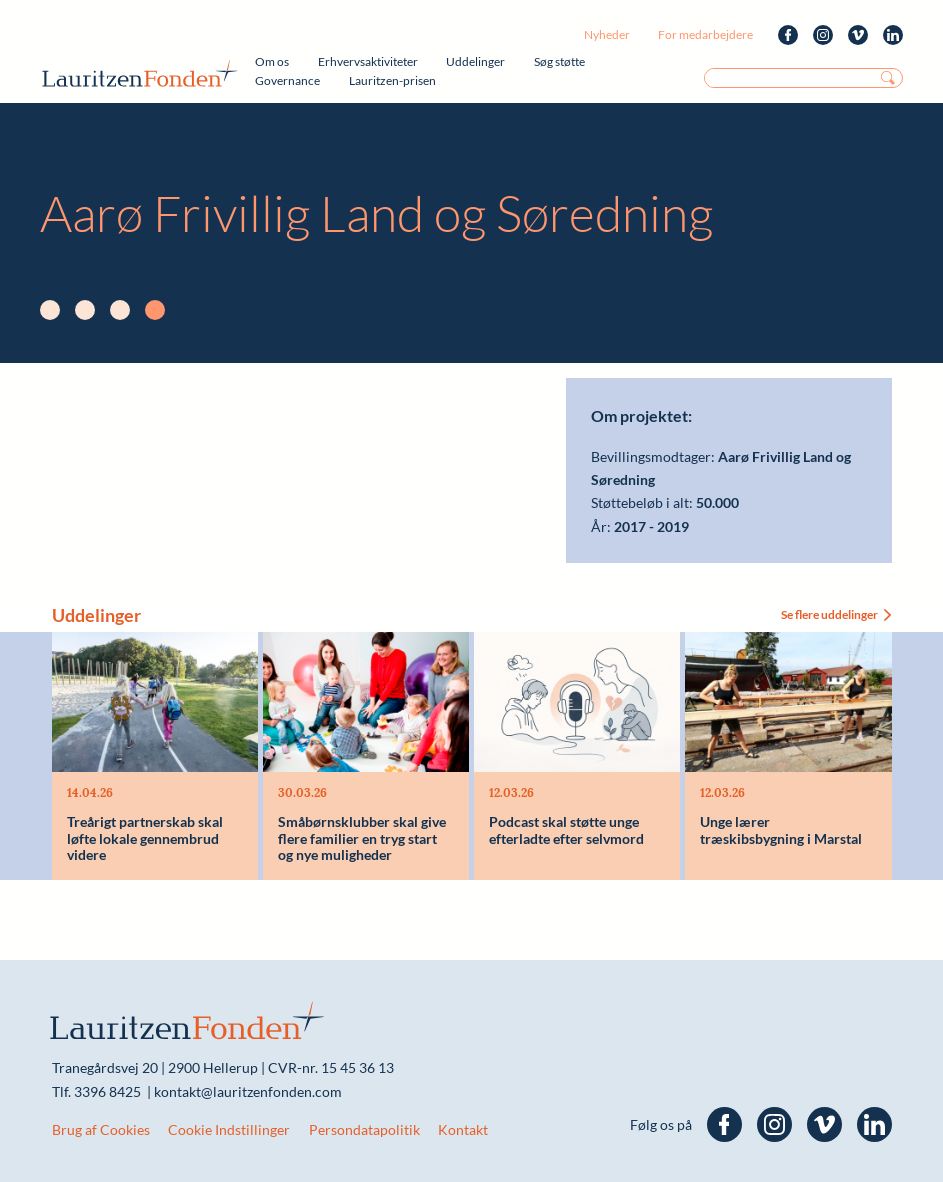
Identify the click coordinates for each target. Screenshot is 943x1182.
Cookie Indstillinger (229, 1129)
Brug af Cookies (101, 1129)
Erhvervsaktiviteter (368, 61)
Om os (272, 61)
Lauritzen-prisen (392, 80)
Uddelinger (475, 61)
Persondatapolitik (364, 1129)
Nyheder (607, 34)
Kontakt (463, 1129)
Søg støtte (559, 61)
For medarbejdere (705, 34)
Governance (287, 80)
